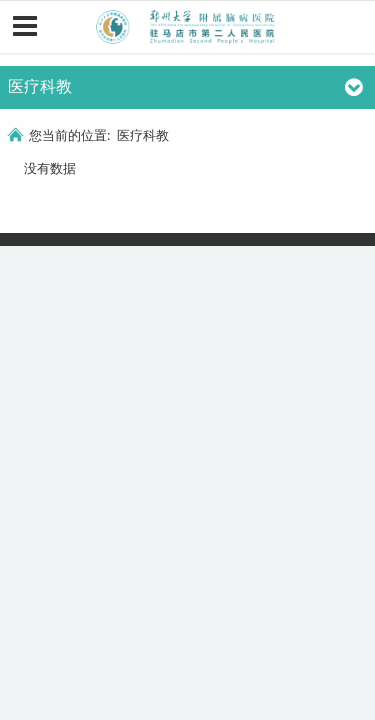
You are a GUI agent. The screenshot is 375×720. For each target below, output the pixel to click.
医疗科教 (143, 135)
